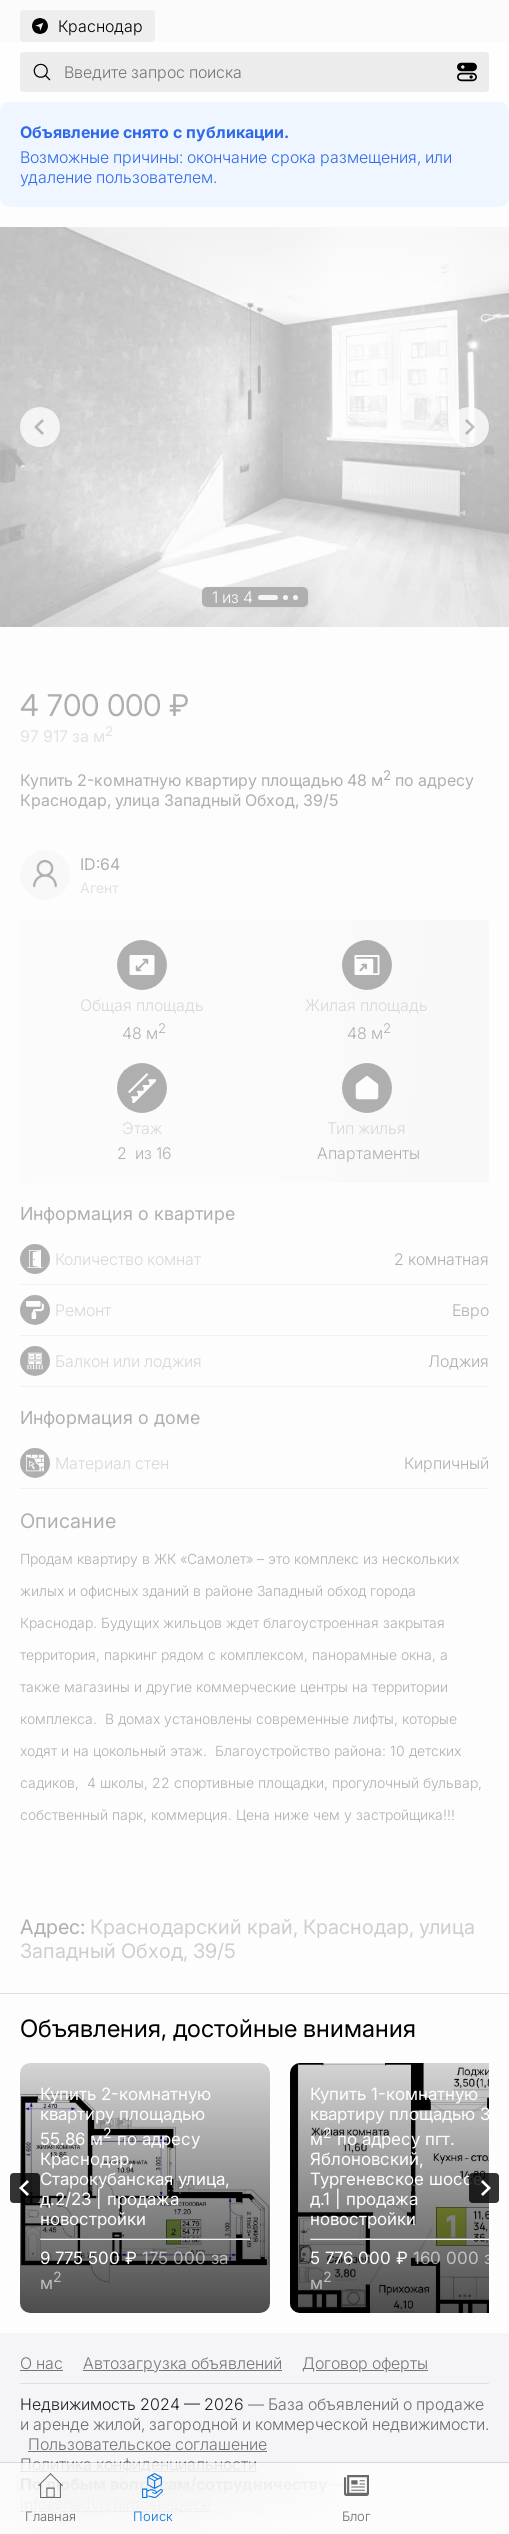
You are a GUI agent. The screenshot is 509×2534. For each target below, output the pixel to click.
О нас (41, 2363)
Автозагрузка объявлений (182, 2363)
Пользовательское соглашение (147, 2444)
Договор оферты (365, 2363)
